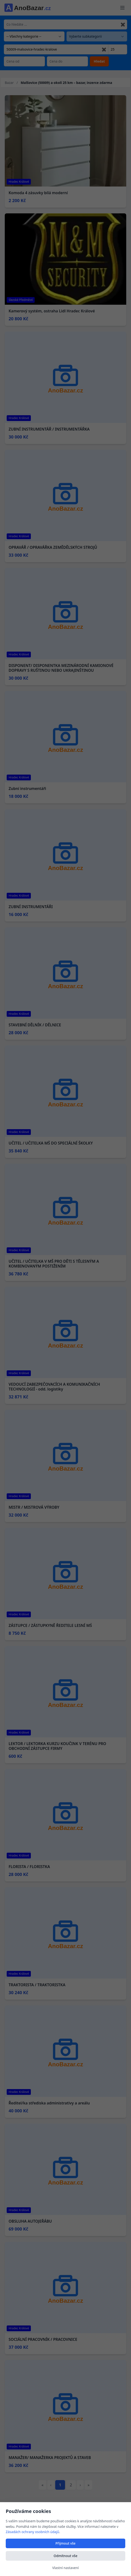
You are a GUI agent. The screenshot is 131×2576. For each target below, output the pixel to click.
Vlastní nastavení (65, 2567)
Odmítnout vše (65, 2555)
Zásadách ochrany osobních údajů (32, 2531)
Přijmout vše (65, 2543)
